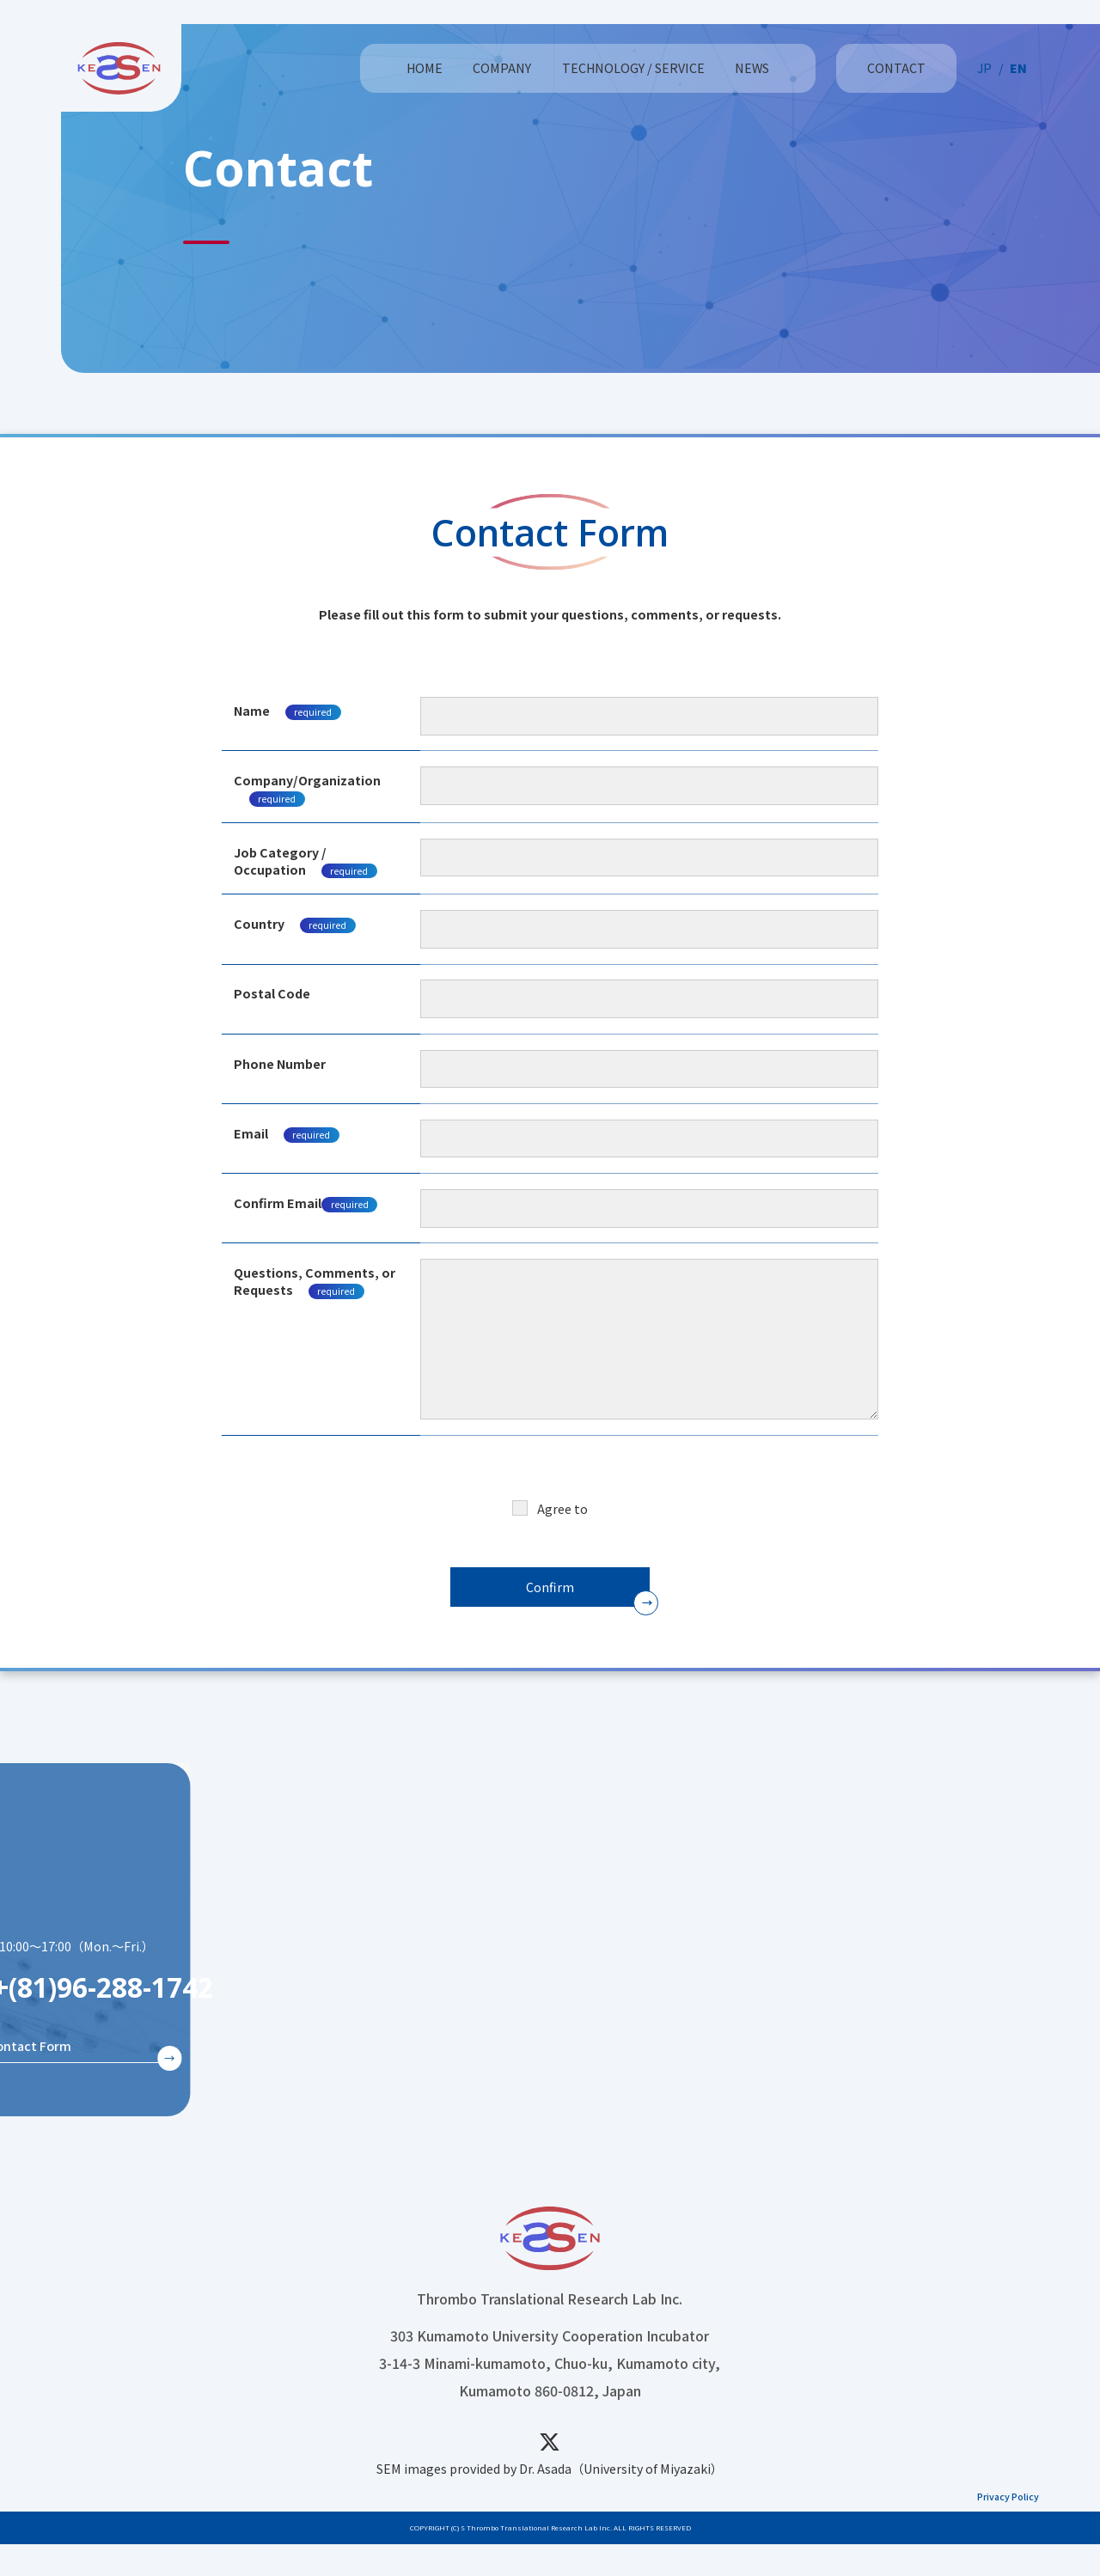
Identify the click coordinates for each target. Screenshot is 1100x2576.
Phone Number (280, 1063)
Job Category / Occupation (305, 861)
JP (984, 67)
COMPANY (502, 67)
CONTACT (896, 67)
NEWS (752, 67)
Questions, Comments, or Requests (314, 1281)
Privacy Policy (585, 1509)
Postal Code (272, 993)
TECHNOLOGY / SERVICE (633, 67)
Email (286, 1133)
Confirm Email (305, 1203)
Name (287, 710)
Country (259, 923)
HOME (424, 67)
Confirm (550, 1587)
